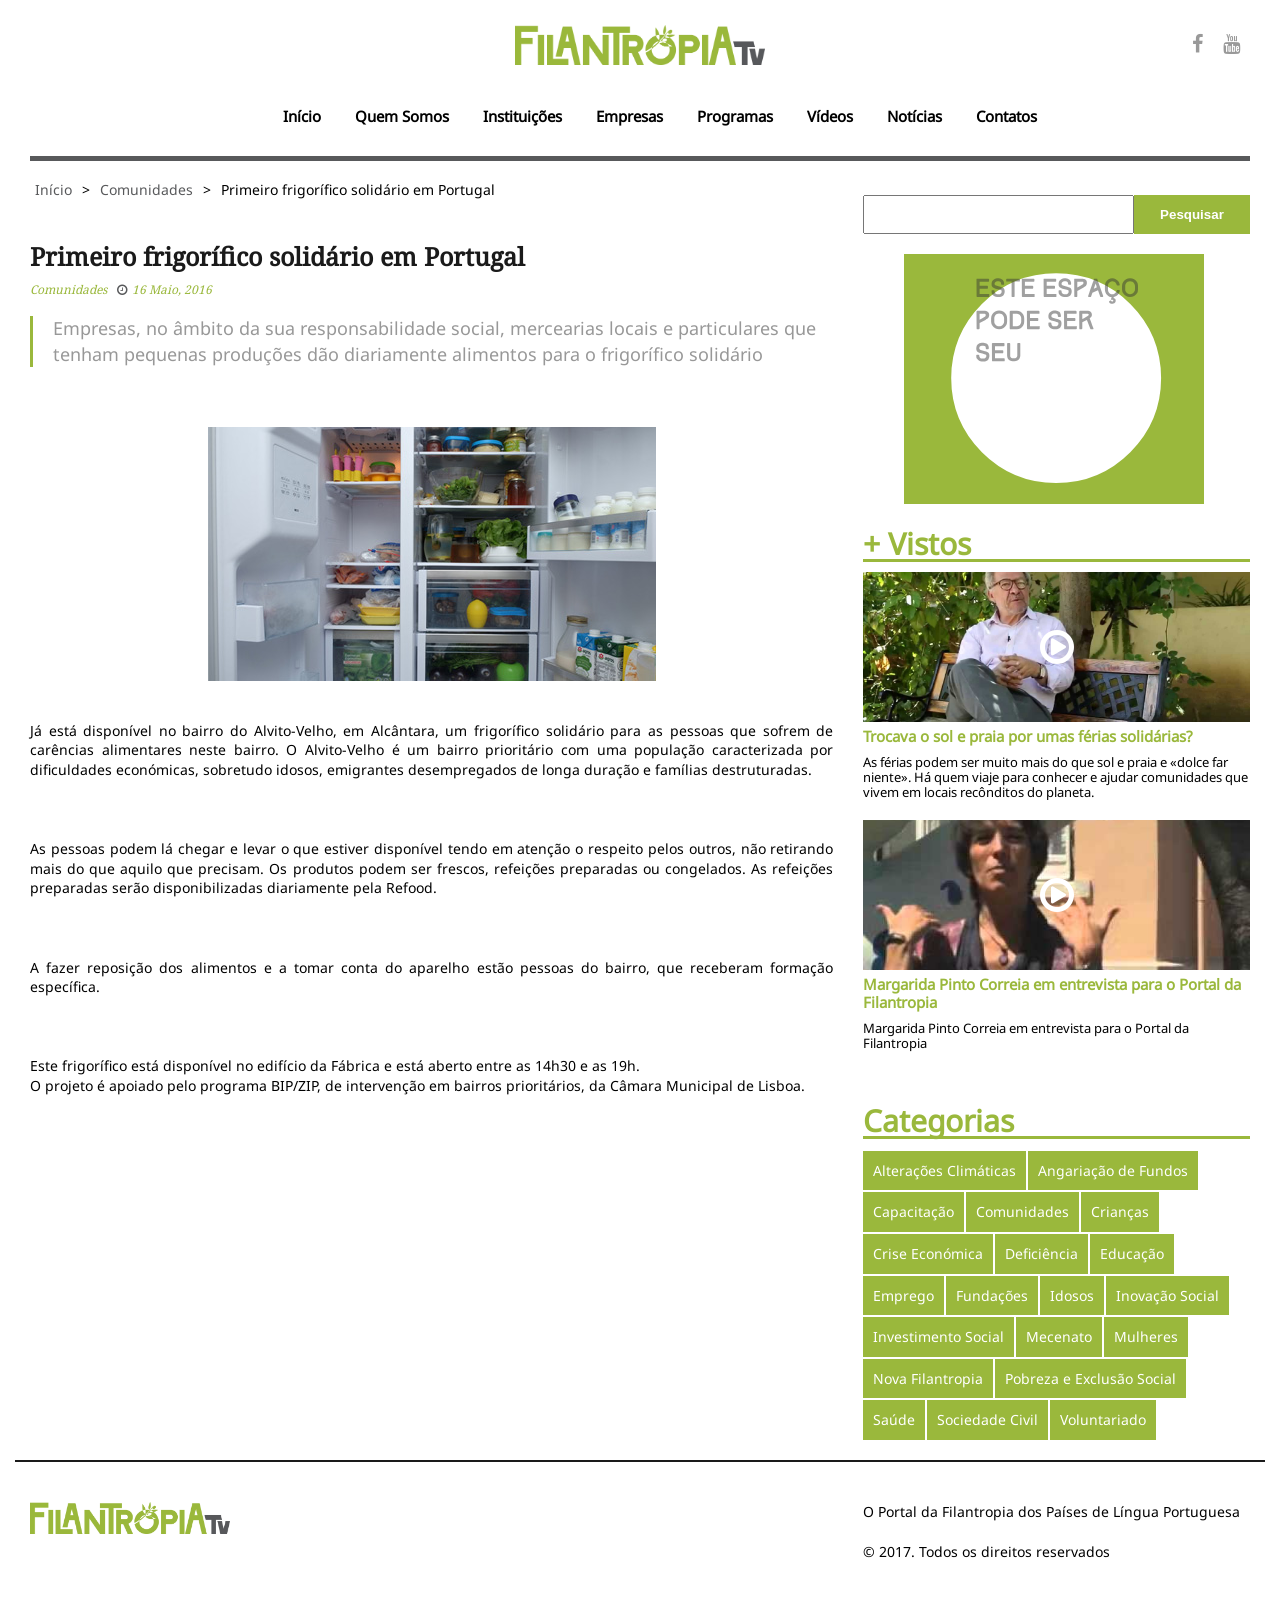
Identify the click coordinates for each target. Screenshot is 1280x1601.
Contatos (1006, 116)
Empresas (629, 116)
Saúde (894, 1419)
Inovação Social (1167, 1295)
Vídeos (830, 116)
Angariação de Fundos (1113, 1170)
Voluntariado (1103, 1419)
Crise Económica (928, 1253)
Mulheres (1146, 1336)
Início (302, 116)
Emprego (903, 1295)
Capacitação (913, 1211)
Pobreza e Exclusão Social (1090, 1378)
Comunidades (146, 189)
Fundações (992, 1295)
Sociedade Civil (987, 1419)
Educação (1132, 1253)
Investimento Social (938, 1336)
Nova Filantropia (928, 1378)
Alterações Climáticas (944, 1170)
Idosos (1072, 1295)
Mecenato (1059, 1336)
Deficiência (1041, 1253)
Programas (735, 116)
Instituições (522, 116)
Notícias (914, 116)
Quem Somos (402, 116)
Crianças (1120, 1211)
